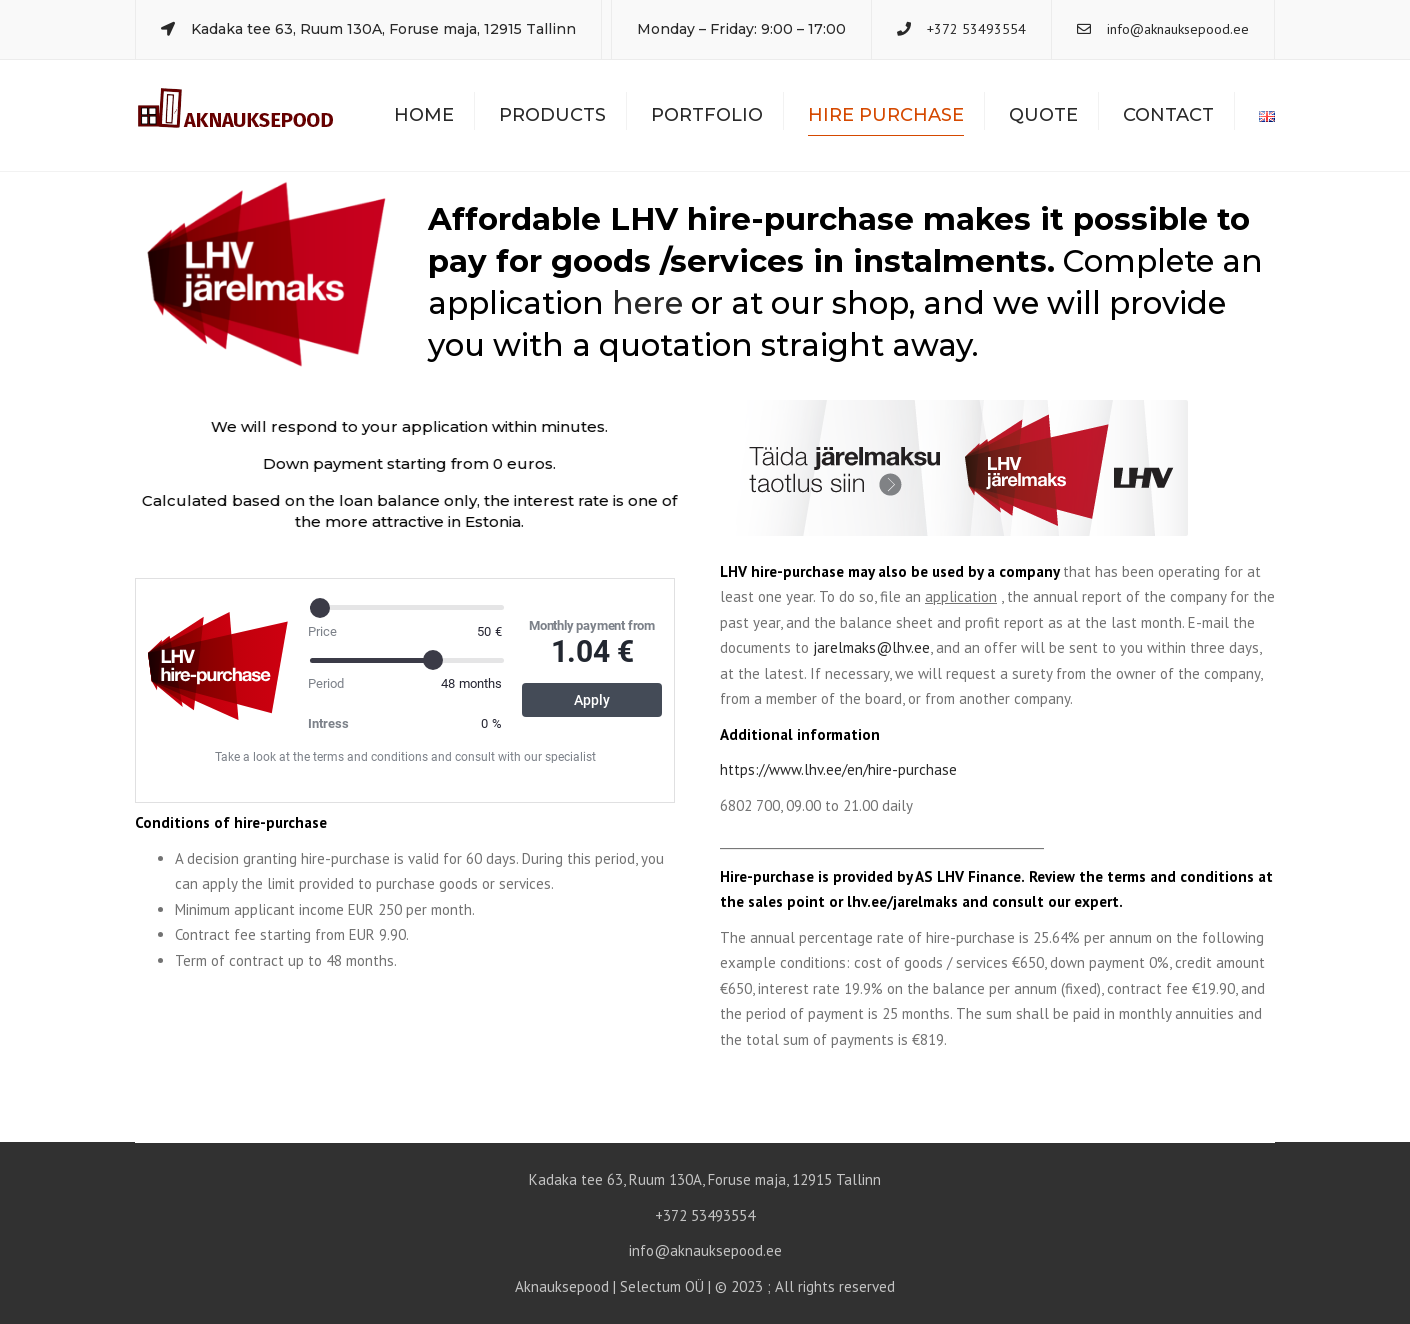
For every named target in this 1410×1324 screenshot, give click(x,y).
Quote (1043, 115)
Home (424, 115)
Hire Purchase (886, 115)
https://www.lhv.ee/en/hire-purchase (838, 769)
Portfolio (707, 115)
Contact (1168, 115)
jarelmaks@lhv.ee (871, 647)
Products (552, 115)
